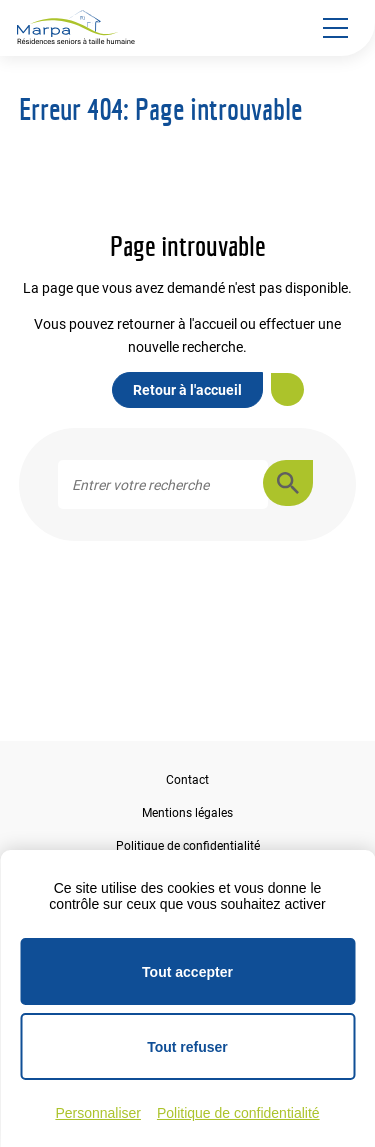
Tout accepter (187, 972)
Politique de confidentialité (188, 846)
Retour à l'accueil (187, 390)
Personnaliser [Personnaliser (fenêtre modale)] (98, 1113)
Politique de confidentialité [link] (238, 1113)
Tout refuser (187, 1047)
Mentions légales (187, 813)
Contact (187, 780)
